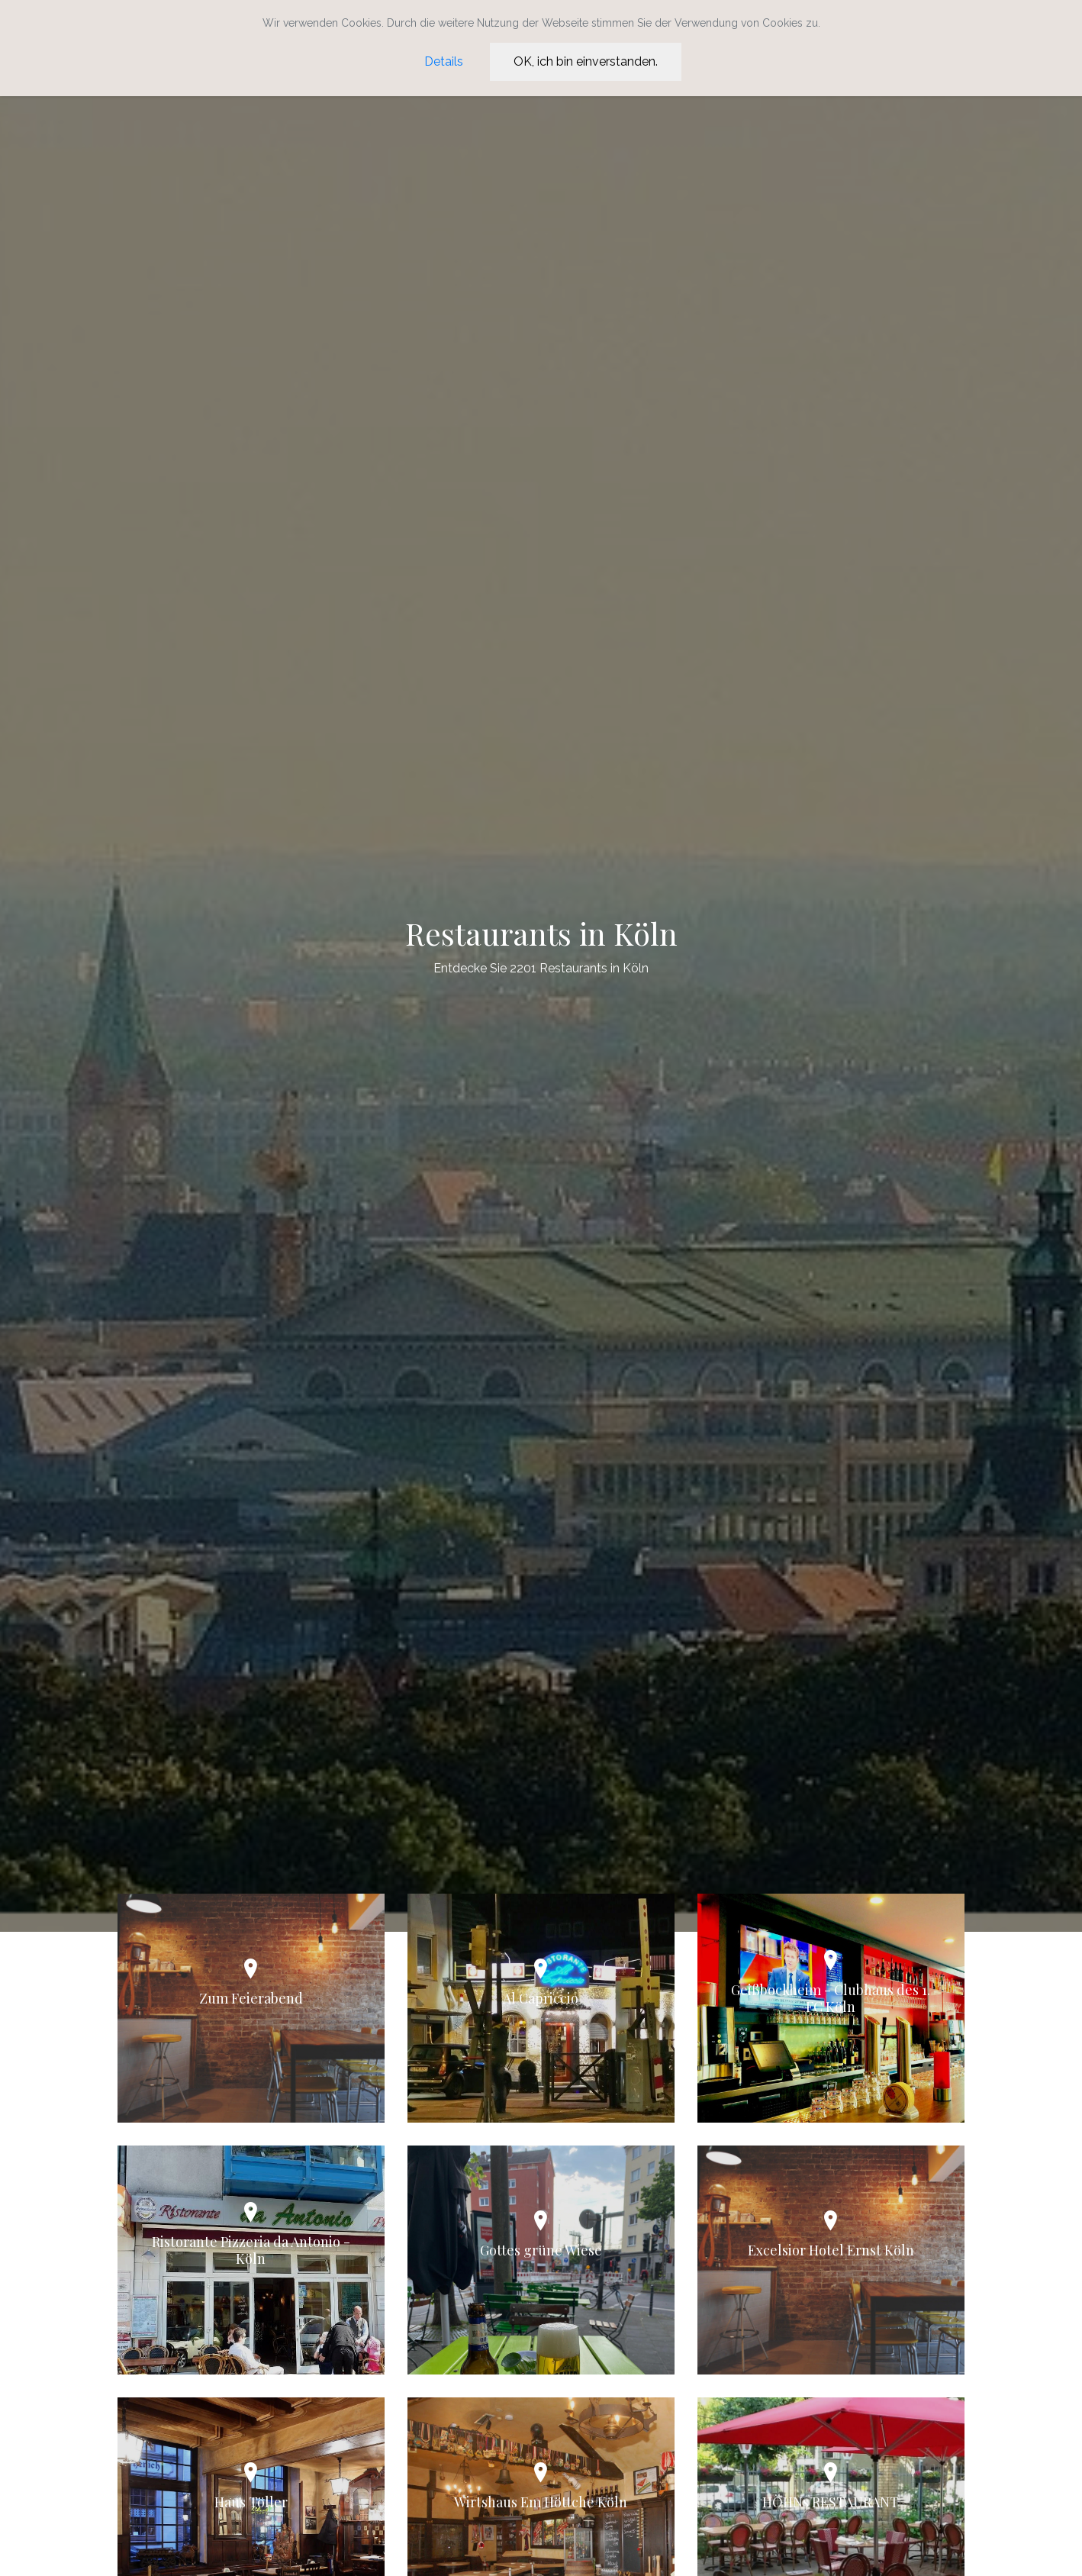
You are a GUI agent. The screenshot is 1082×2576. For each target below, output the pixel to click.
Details (443, 61)
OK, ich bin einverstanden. (586, 61)
